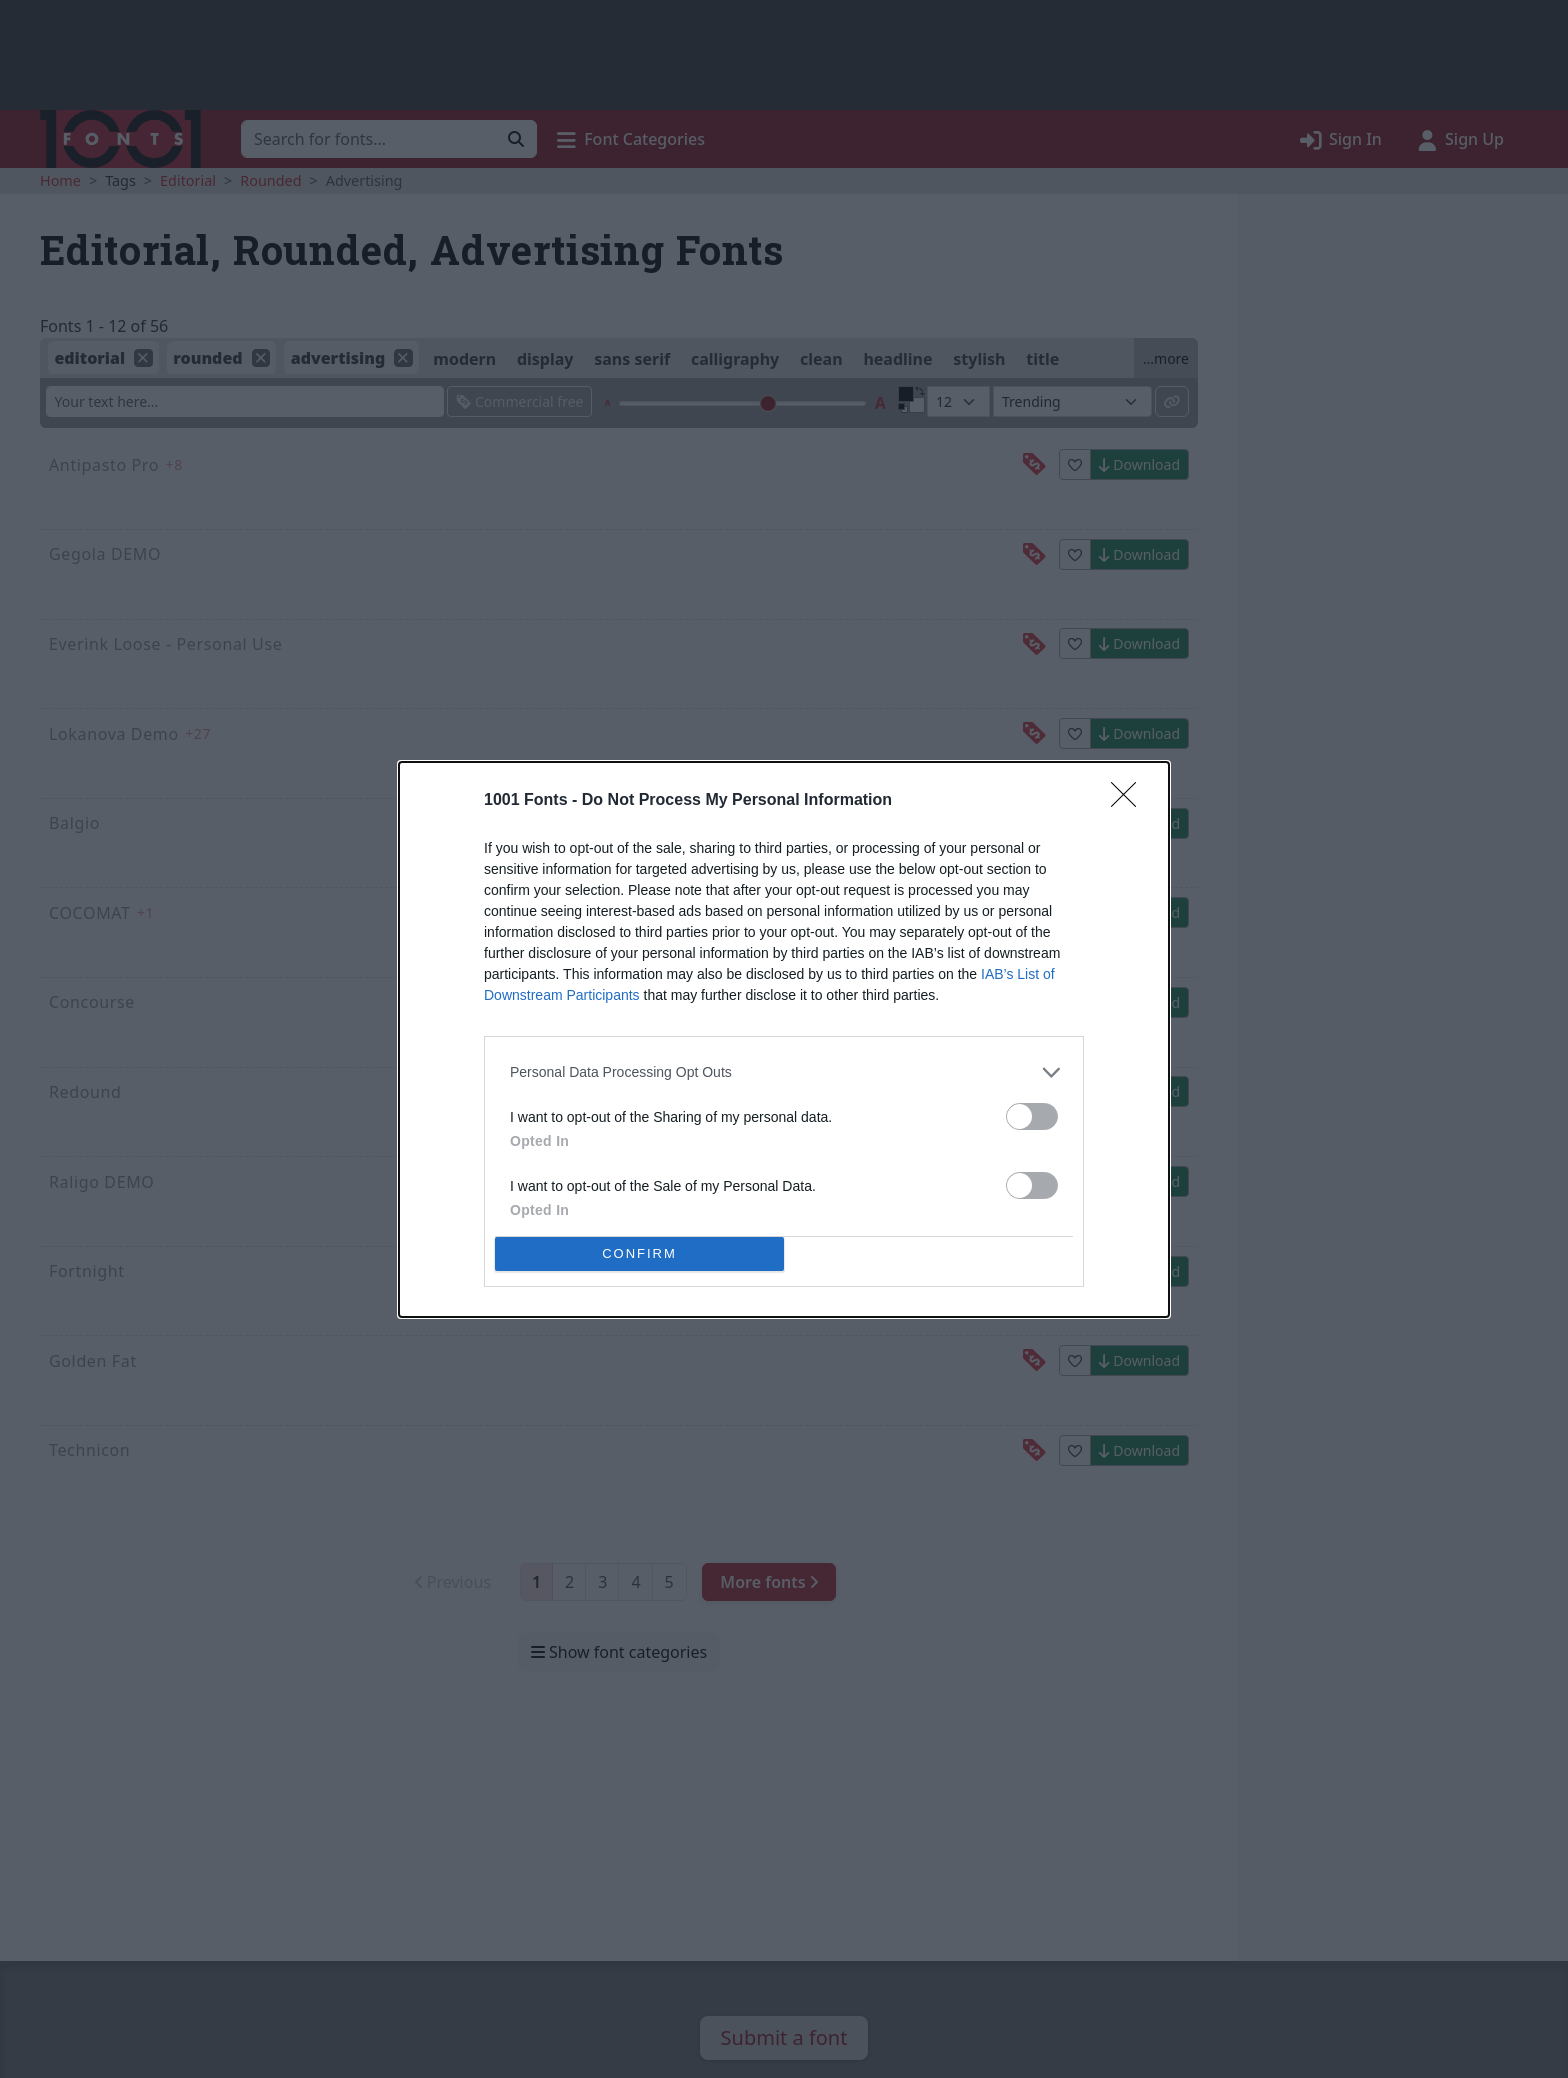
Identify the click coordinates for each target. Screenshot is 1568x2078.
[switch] (1032, 1116)
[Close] (1130, 801)
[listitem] (784, 1072)
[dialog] (784, 1039)
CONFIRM (639, 1253)
